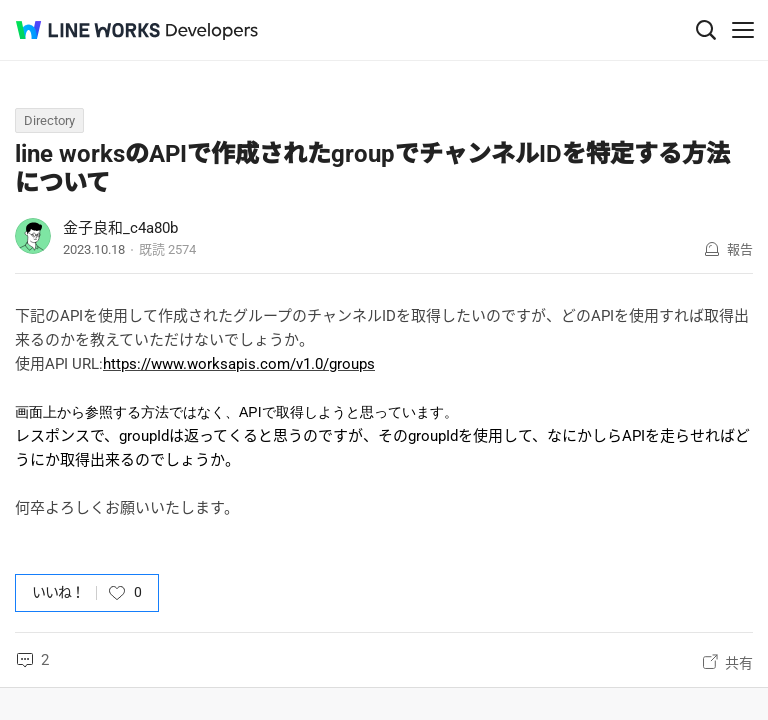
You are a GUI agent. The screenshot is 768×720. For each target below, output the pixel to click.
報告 (740, 249)
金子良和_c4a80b (120, 228)
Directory (49, 120)
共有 (739, 663)
